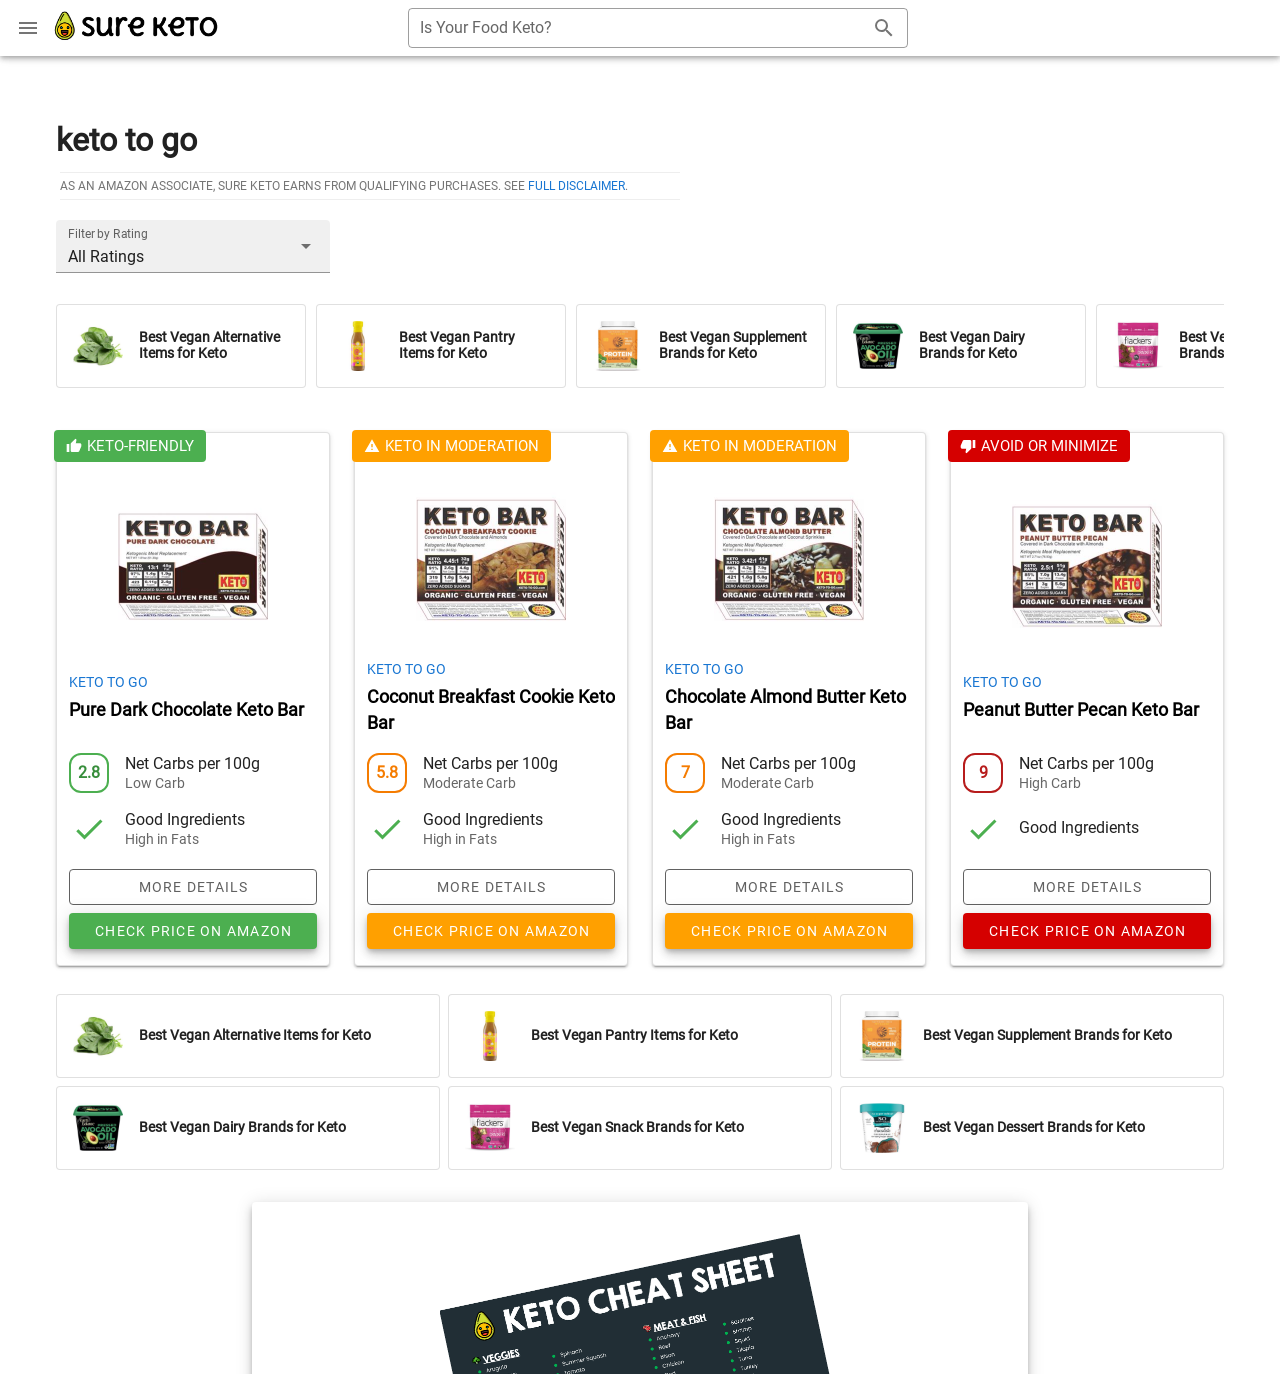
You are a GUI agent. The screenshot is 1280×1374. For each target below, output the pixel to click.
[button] (193, 246)
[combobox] (658, 28)
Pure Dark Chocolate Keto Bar (186, 710)
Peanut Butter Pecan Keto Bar (1081, 710)
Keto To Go (108, 682)
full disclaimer (576, 186)
